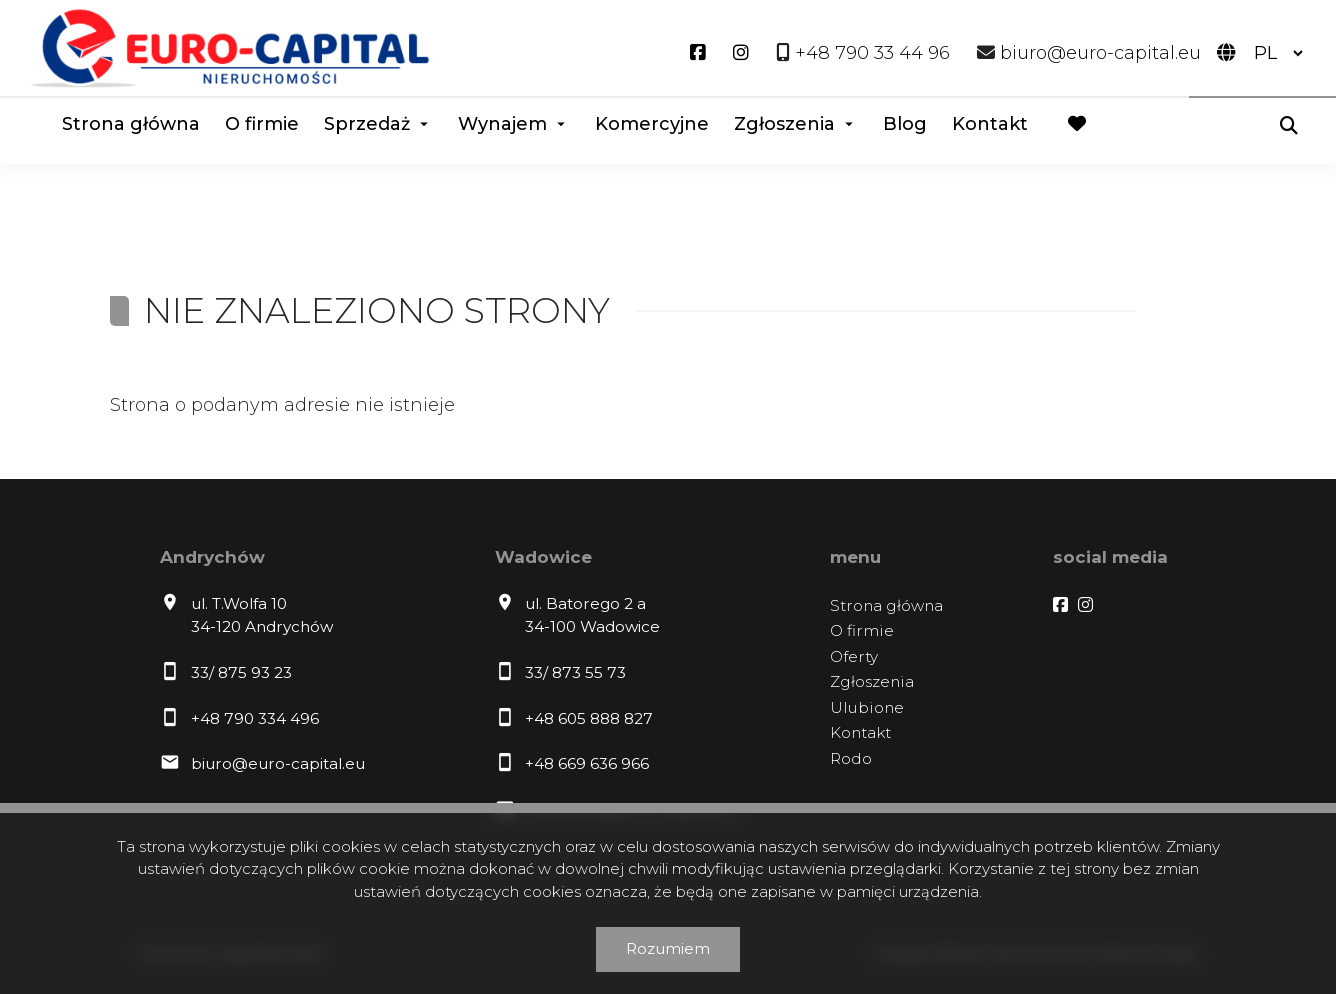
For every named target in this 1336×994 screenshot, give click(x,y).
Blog (905, 124)
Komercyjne (652, 124)
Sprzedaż (367, 124)
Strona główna (131, 124)
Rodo (851, 758)
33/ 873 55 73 (575, 672)
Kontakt (990, 124)
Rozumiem (668, 948)
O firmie (262, 124)
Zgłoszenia (784, 124)
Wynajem (502, 124)
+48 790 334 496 (255, 718)
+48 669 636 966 (587, 763)
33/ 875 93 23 (241, 672)
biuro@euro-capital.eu (278, 763)
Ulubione (867, 707)
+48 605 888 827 (589, 718)
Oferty (854, 656)
